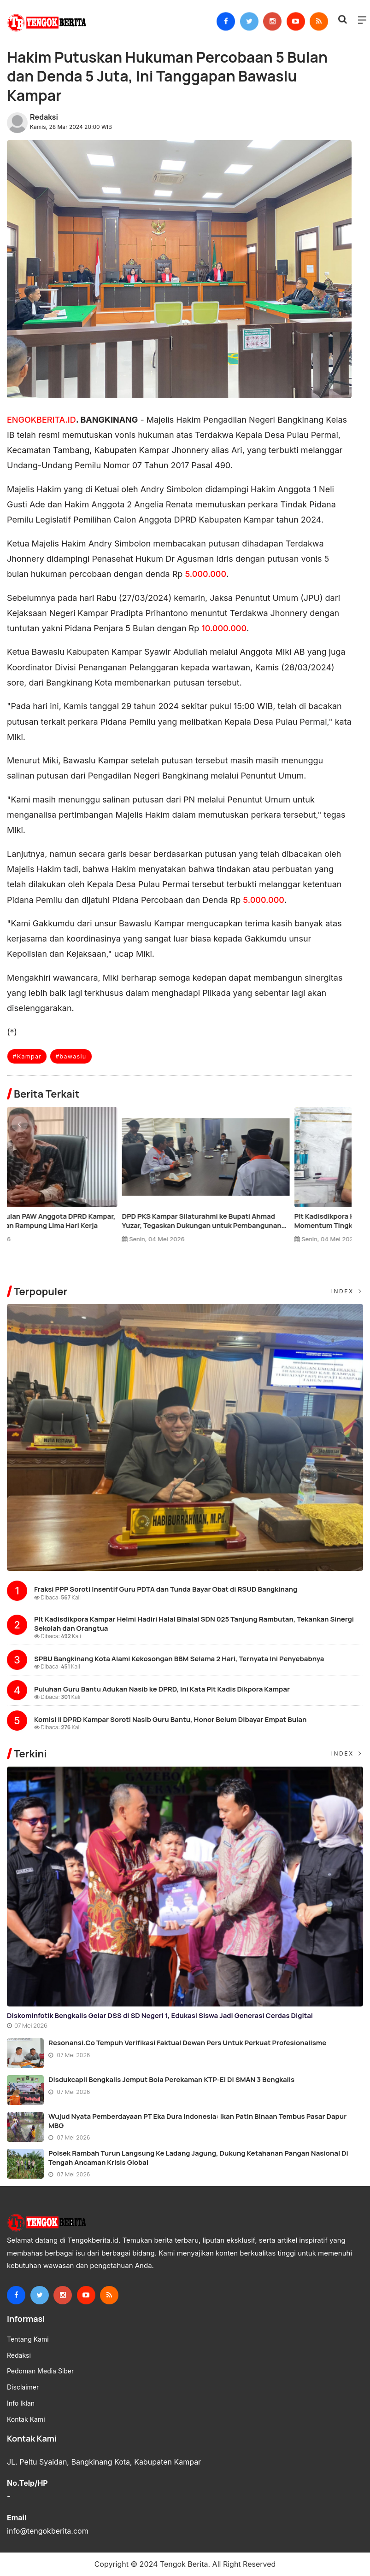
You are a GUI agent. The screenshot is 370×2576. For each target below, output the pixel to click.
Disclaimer (23, 2387)
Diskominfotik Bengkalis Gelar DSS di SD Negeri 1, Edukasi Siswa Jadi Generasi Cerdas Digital (160, 2015)
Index (347, 1291)
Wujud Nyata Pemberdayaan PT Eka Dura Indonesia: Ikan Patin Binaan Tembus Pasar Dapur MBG (197, 2120)
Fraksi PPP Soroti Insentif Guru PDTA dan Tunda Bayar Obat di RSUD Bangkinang (165, 1589)
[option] (93, 1178)
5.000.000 (205, 574)
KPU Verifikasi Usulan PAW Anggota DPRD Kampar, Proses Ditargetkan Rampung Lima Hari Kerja (262, 1221)
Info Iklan (21, 2403)
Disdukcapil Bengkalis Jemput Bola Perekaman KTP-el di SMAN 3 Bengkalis (171, 2079)
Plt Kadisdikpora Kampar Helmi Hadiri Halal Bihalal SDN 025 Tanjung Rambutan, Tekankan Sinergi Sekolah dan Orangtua (194, 1623)
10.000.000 (224, 628)
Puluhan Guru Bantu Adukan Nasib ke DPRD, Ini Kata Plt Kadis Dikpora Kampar (162, 1689)
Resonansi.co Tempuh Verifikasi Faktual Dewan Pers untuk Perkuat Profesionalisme (187, 2042)
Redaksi (44, 117)
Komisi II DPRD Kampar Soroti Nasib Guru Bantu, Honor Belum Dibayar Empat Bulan (170, 1719)
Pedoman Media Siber (40, 2371)
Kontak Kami (26, 2419)
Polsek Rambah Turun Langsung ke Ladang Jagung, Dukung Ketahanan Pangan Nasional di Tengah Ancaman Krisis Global (198, 2157)
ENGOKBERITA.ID (41, 419)
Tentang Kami (28, 2339)
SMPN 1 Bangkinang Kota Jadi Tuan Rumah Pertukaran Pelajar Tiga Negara (77, 1221)
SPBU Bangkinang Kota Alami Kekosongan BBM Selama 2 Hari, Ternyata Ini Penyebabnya (179, 1658)
